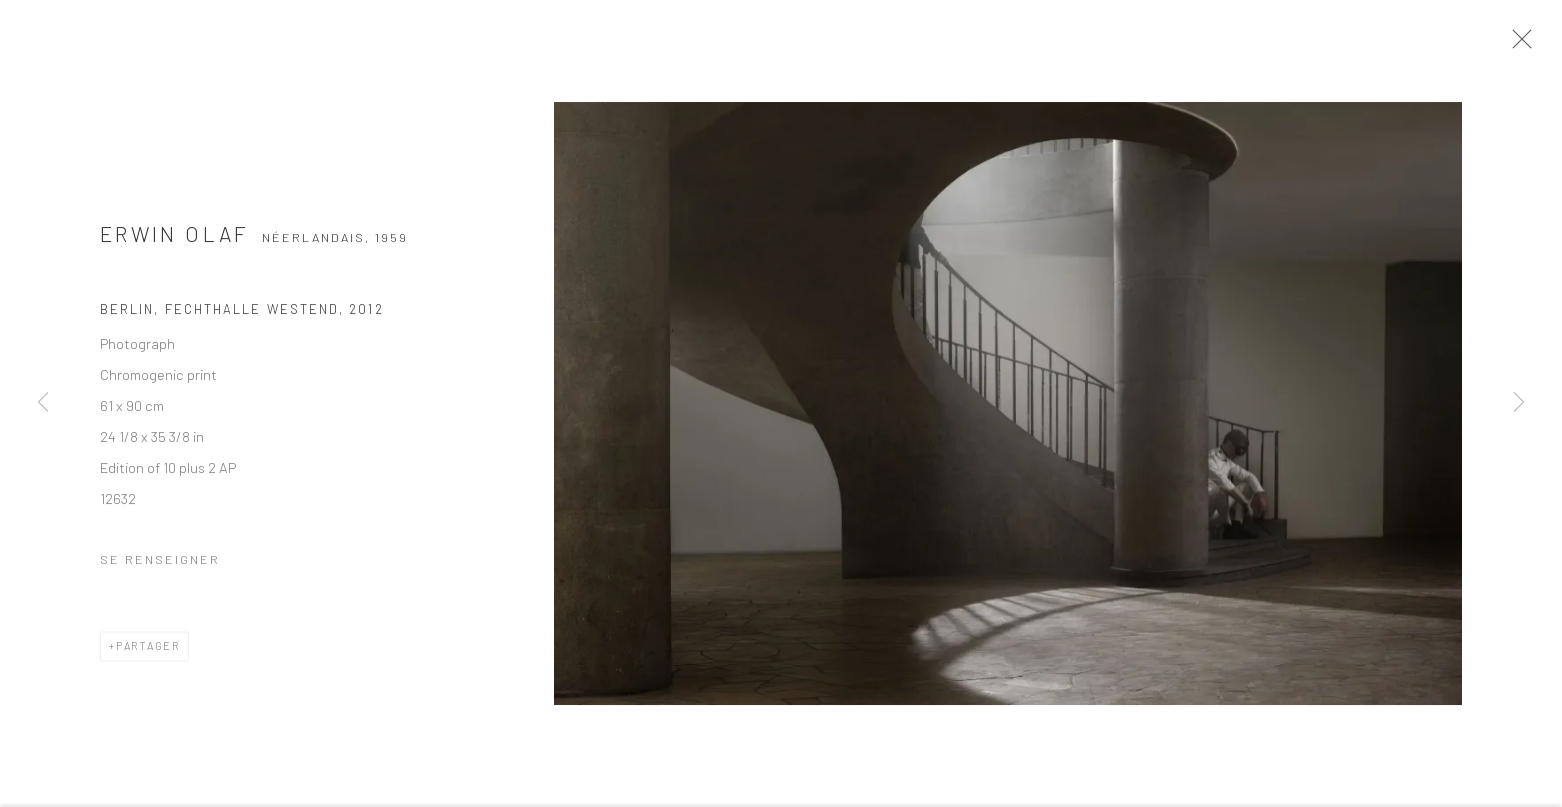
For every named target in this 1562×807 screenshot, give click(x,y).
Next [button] (1519, 403)
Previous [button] (43, 403)
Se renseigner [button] (160, 566)
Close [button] (1526, 45)
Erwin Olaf (175, 241)
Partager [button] (148, 652)
